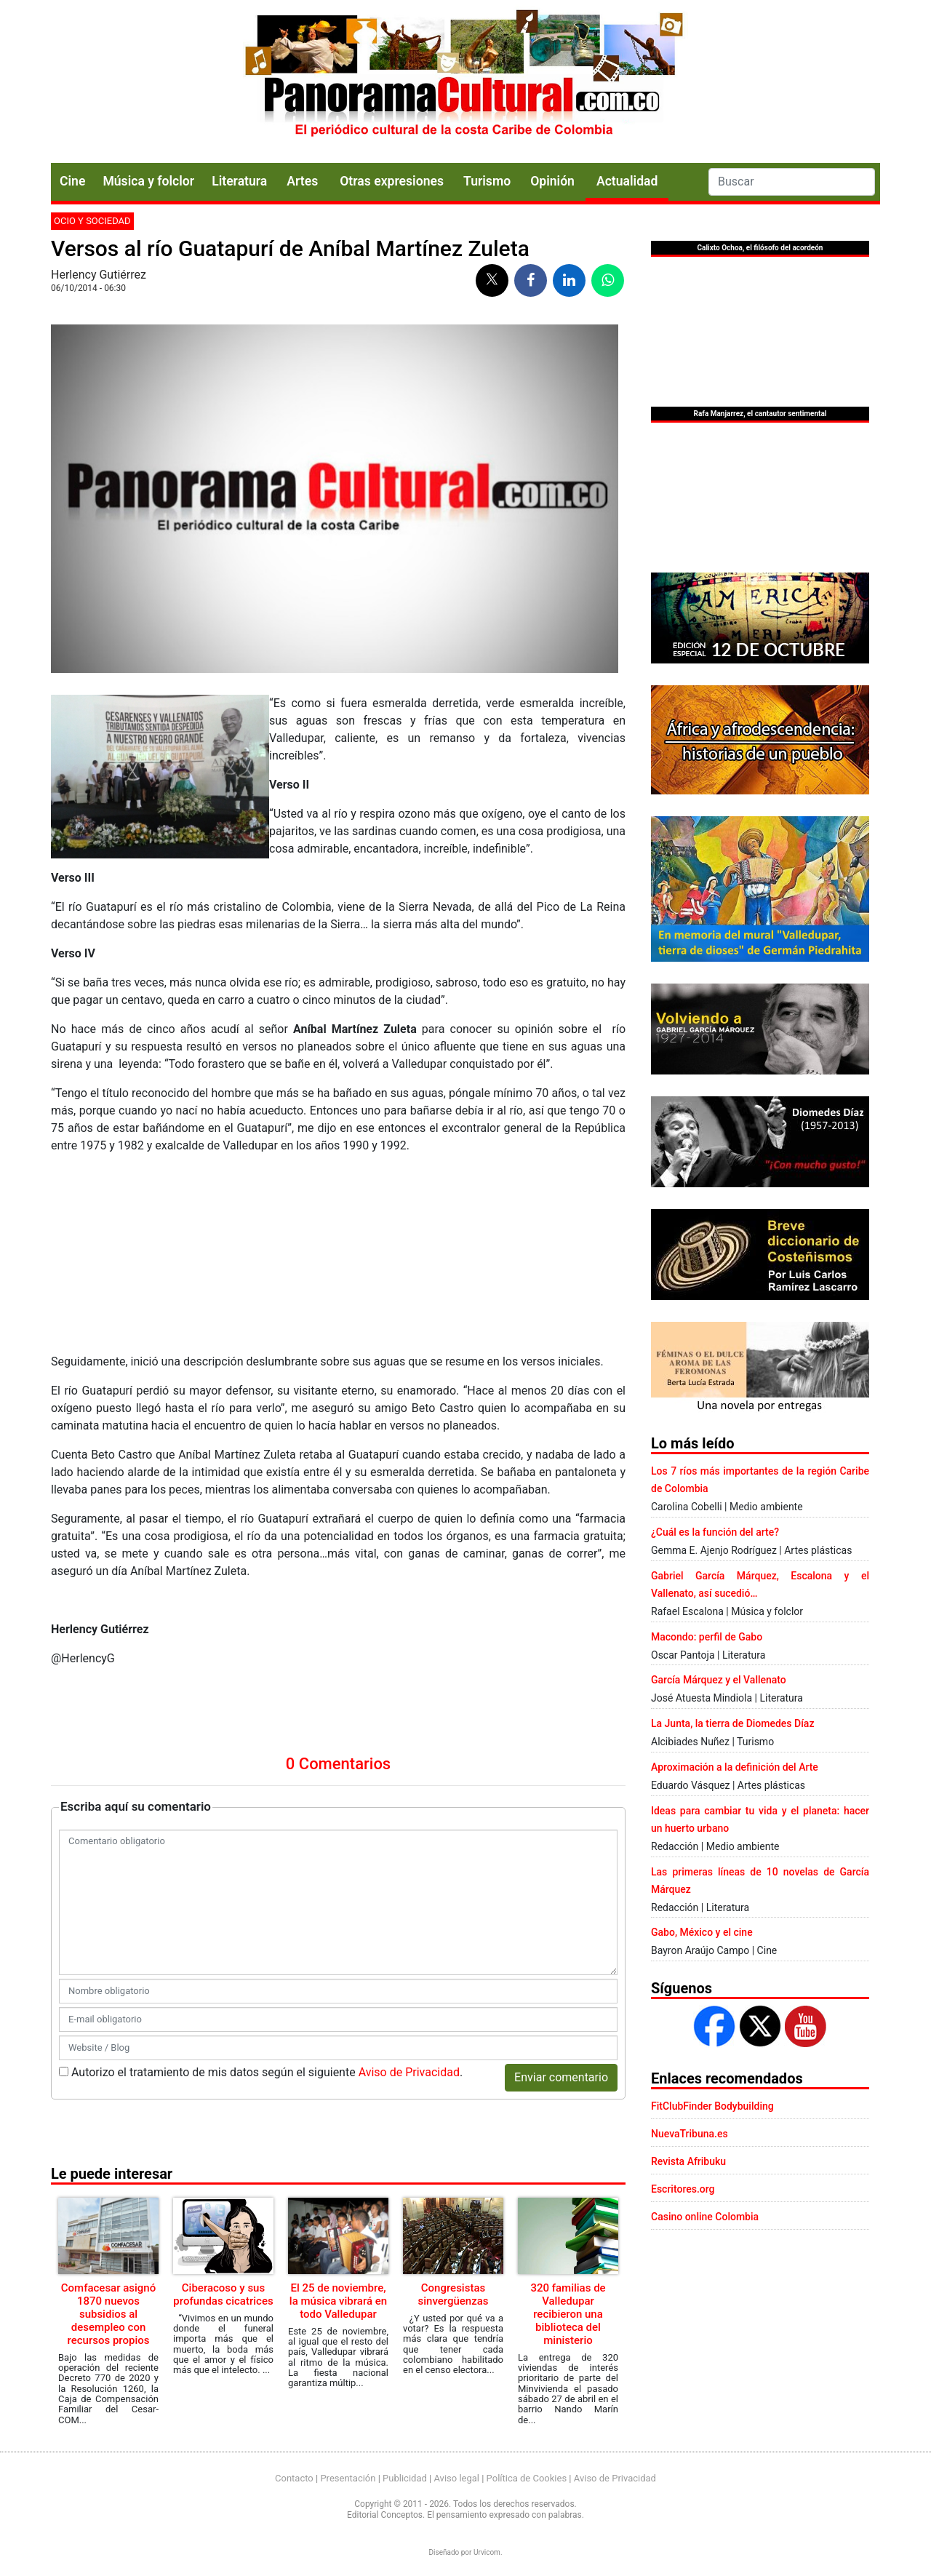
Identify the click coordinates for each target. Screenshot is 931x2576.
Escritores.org (683, 2189)
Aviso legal (456, 2478)
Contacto (294, 2478)
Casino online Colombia (705, 2216)
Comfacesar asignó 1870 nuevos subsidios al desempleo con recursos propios (108, 2314)
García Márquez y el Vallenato (718, 1680)
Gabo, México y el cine (702, 1932)
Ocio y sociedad (92, 220)
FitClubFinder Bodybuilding (712, 2106)
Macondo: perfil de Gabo (706, 1637)
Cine (72, 181)
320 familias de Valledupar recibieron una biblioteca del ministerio (567, 2314)
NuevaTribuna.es (689, 2134)
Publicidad (405, 2478)
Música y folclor (148, 181)
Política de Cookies (527, 2478)
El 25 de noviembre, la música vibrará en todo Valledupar (338, 2301)
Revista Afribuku (688, 2161)
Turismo (487, 181)
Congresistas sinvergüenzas (452, 2294)
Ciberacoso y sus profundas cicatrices (223, 2294)
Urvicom (487, 2552)
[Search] (791, 182)
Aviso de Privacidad (409, 2072)
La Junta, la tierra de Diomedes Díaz (732, 1723)
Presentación (347, 2478)
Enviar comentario (561, 2077)
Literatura (239, 181)
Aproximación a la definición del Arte (734, 1767)
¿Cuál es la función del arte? (715, 1532)
